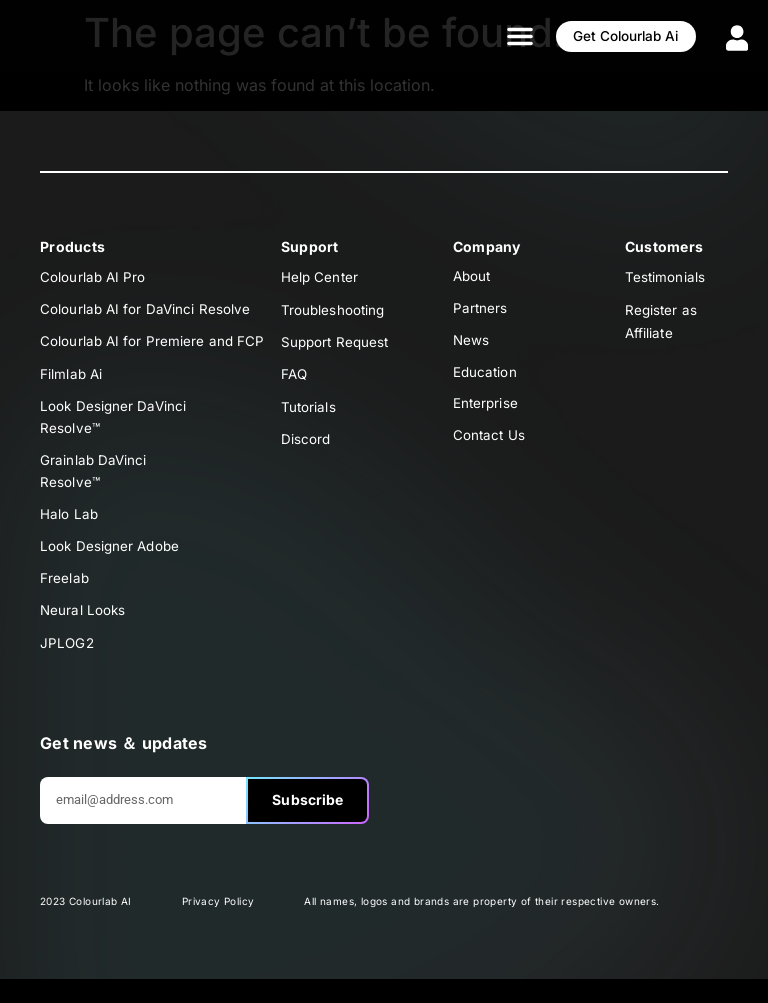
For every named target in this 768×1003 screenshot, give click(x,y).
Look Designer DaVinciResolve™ (114, 425)
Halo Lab (69, 529)
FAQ (295, 379)
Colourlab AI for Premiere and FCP (153, 345)
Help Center (320, 277)
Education (486, 379)
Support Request (337, 345)
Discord (306, 447)
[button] (490, 36)
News (471, 345)
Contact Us (490, 447)
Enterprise (486, 413)
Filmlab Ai (72, 379)
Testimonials (665, 277)
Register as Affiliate (662, 323)
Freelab (65, 597)
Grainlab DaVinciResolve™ (94, 483)
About (473, 277)
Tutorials (309, 413)
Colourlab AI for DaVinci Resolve (146, 311)
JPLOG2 (68, 665)
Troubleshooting (334, 311)
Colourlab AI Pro (94, 277)
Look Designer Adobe (112, 563)
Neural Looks (83, 631)
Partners (481, 311)
